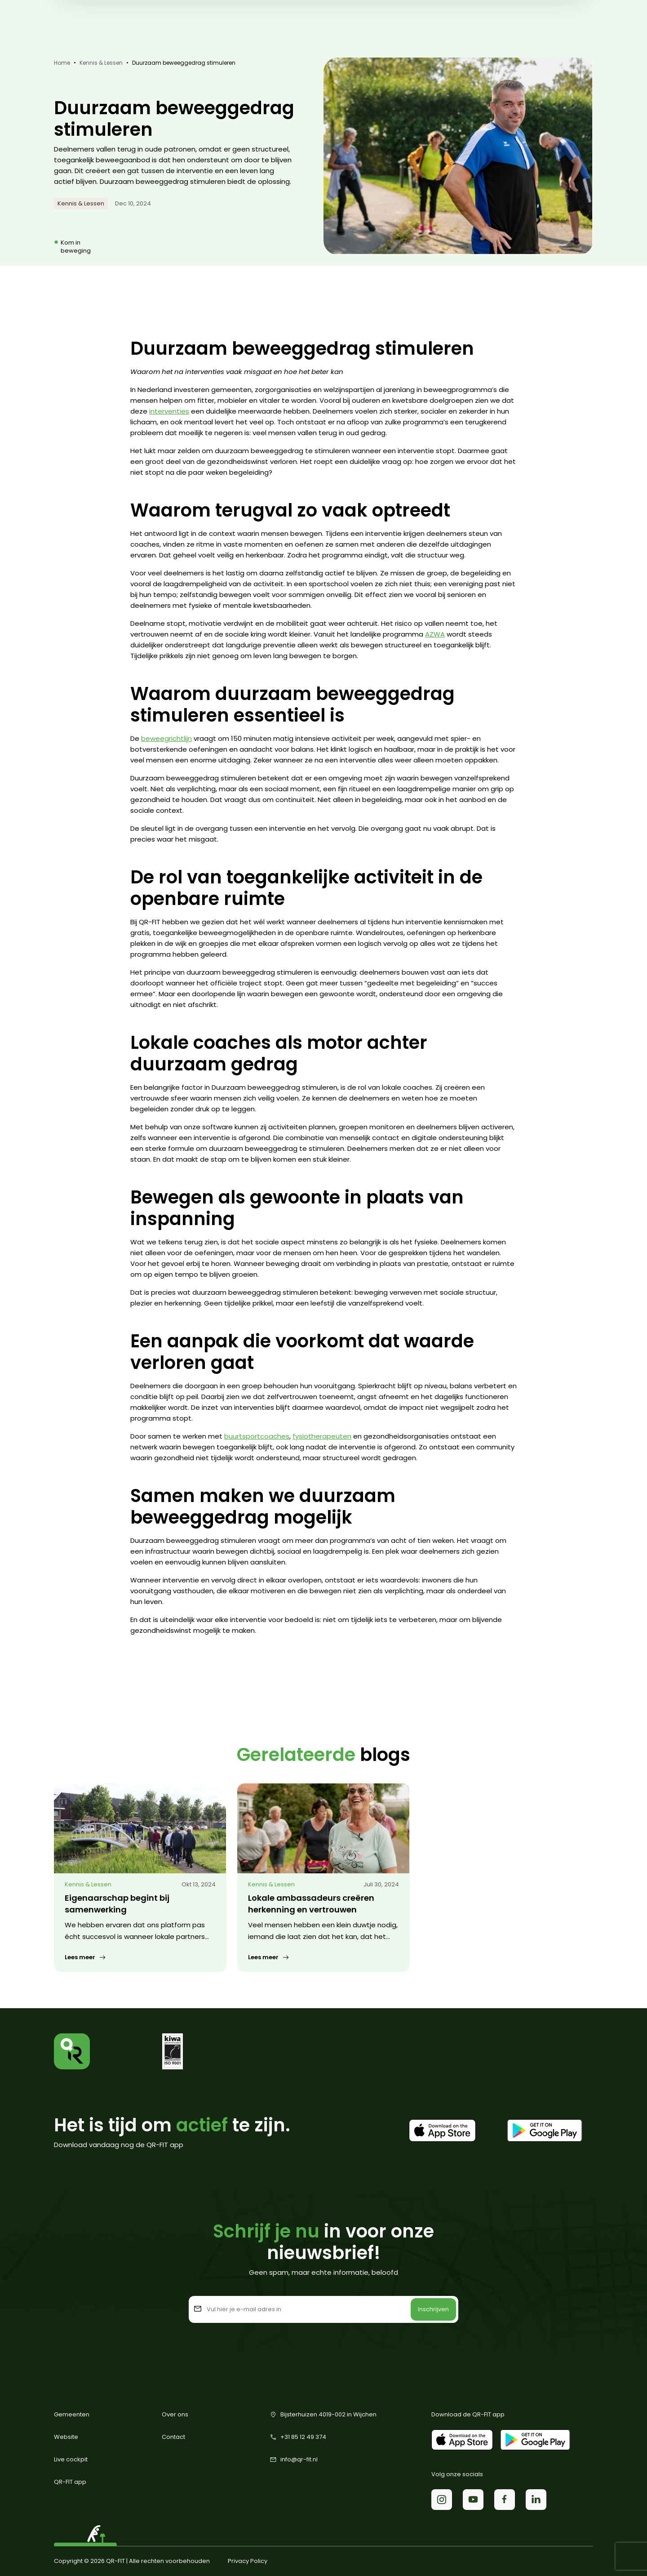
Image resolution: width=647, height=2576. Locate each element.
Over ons (175, 2414)
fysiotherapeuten (321, 1436)
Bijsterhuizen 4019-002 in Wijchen (323, 2415)
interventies (169, 411)
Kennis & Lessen (101, 63)
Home (62, 63)
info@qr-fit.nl (294, 2460)
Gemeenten (71, 2414)
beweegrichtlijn (166, 738)
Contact (173, 2437)
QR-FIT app (70, 2482)
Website (66, 2437)
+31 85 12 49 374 (298, 2437)
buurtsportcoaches (256, 1436)
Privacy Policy (247, 2561)
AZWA (435, 634)
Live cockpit (71, 2459)
